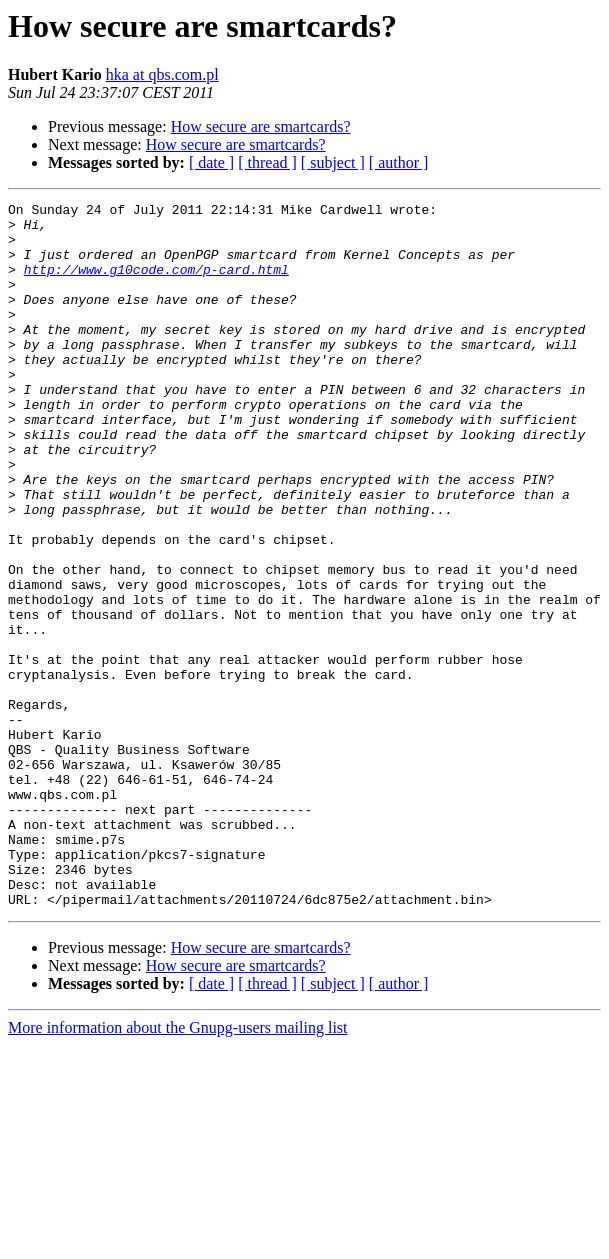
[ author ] (399, 162)
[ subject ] (333, 162)
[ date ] (211, 162)
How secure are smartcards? (261, 126)
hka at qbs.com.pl (162, 74)
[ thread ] (267, 162)
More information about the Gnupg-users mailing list (178, 1168)
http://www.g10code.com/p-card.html (156, 284)
